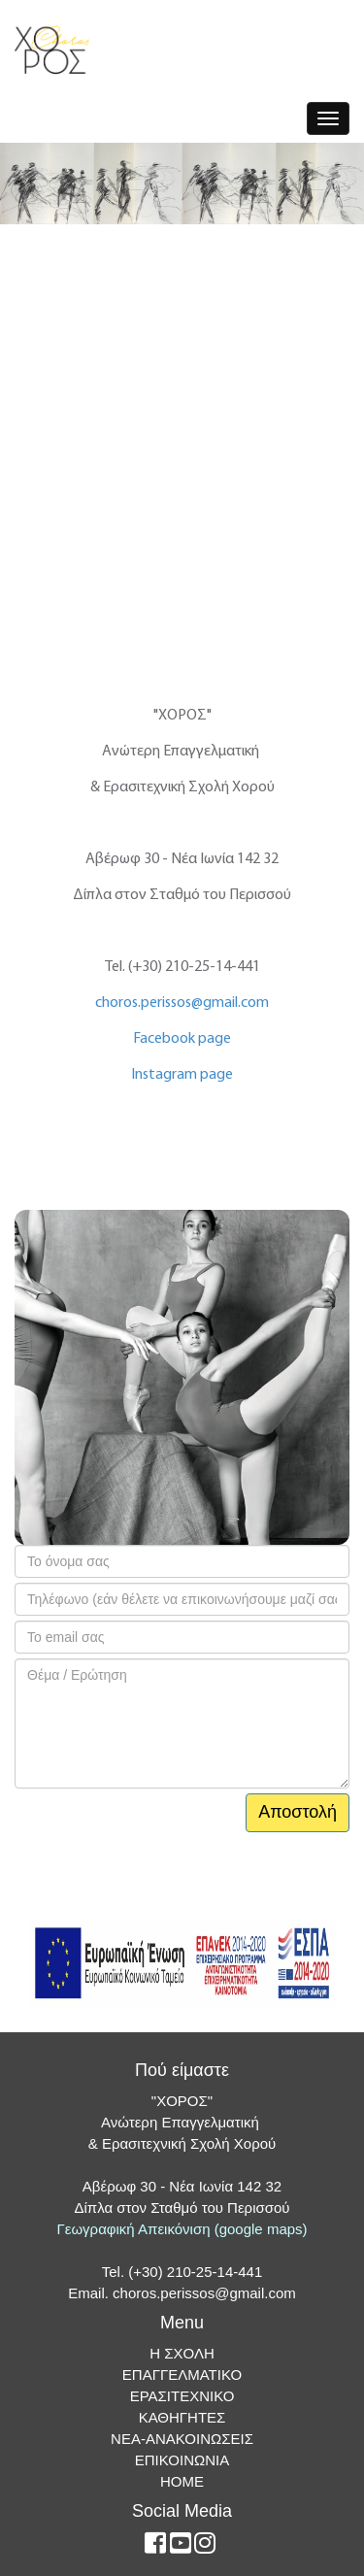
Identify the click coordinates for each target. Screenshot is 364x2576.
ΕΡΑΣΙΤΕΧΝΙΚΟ (182, 2396)
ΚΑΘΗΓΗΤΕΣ (182, 2417)
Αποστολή (297, 1812)
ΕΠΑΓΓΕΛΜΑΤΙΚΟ (182, 2374)
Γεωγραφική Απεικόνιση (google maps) (181, 2229)
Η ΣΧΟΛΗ (182, 2353)
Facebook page (182, 1039)
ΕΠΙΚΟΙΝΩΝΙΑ (182, 2460)
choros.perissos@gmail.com (182, 1003)
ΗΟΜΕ (182, 2481)
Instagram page (182, 1075)
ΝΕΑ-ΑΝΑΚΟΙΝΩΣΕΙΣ (182, 2438)
